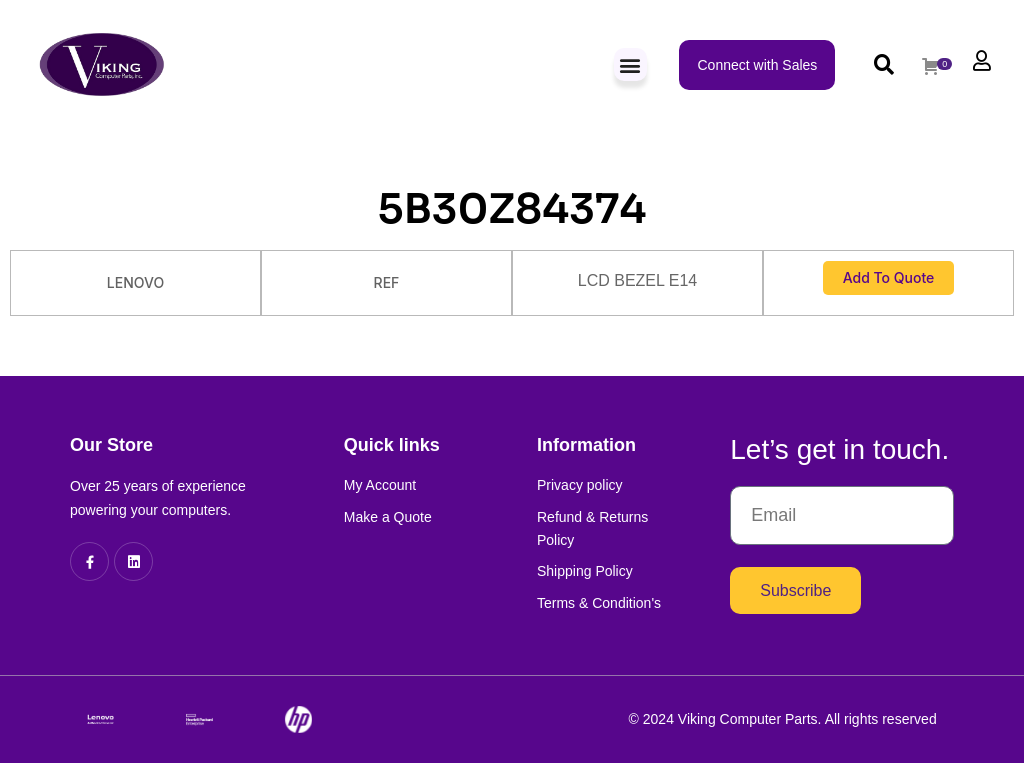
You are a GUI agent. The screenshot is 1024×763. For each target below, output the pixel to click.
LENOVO (135, 282)
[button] (630, 64)
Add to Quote (889, 277)
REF (387, 282)
